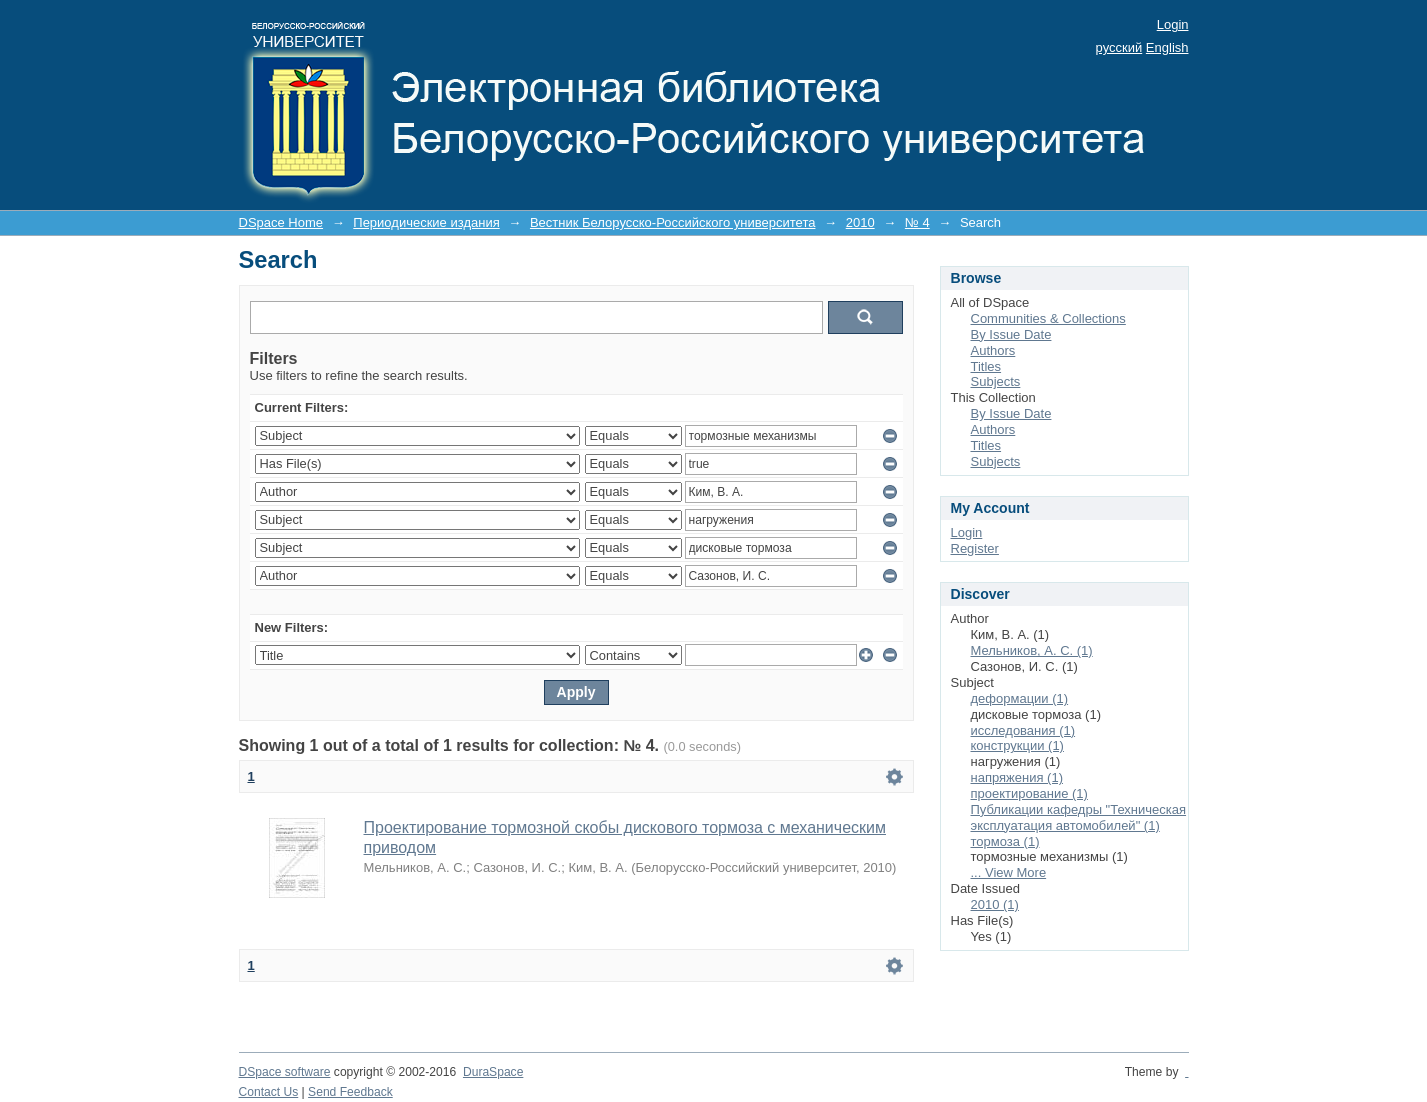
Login (1173, 24)
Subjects (996, 381)
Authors (993, 350)
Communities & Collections (1048, 318)
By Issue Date (1011, 334)
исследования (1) (1023, 730)
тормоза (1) (1005, 841)
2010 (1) (995, 904)
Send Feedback (350, 1092)
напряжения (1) (1017, 777)
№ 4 (917, 222)
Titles (986, 366)
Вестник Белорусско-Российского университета (673, 222)
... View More (1009, 872)
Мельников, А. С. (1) (1032, 650)
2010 (860, 222)
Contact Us (269, 1092)
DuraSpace (493, 1072)
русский (1119, 47)
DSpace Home (281, 222)
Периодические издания (426, 222)
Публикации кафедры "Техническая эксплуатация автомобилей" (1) (1079, 817)
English (1167, 47)
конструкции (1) (1017, 745)
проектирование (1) (1029, 793)
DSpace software (285, 1072)
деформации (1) (1020, 698)
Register (975, 548)
